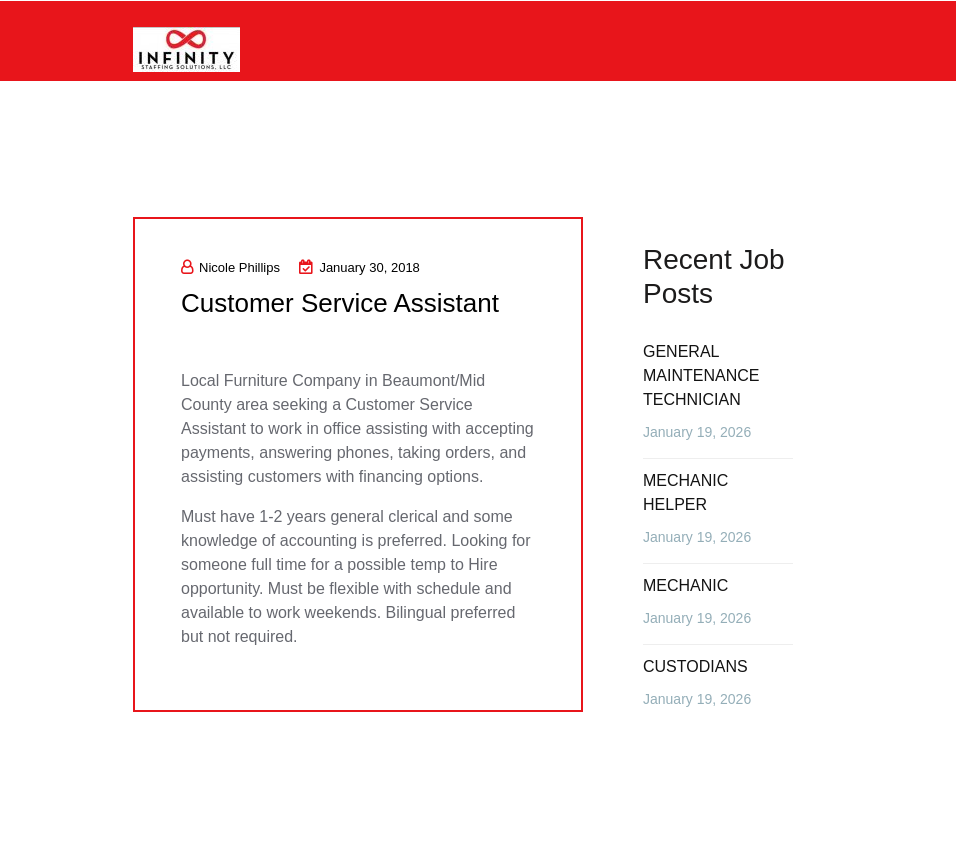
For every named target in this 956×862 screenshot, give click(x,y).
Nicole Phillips (230, 267)
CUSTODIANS (695, 666)
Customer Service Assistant (340, 303)
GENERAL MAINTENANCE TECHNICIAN (701, 375)
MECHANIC (685, 585)
